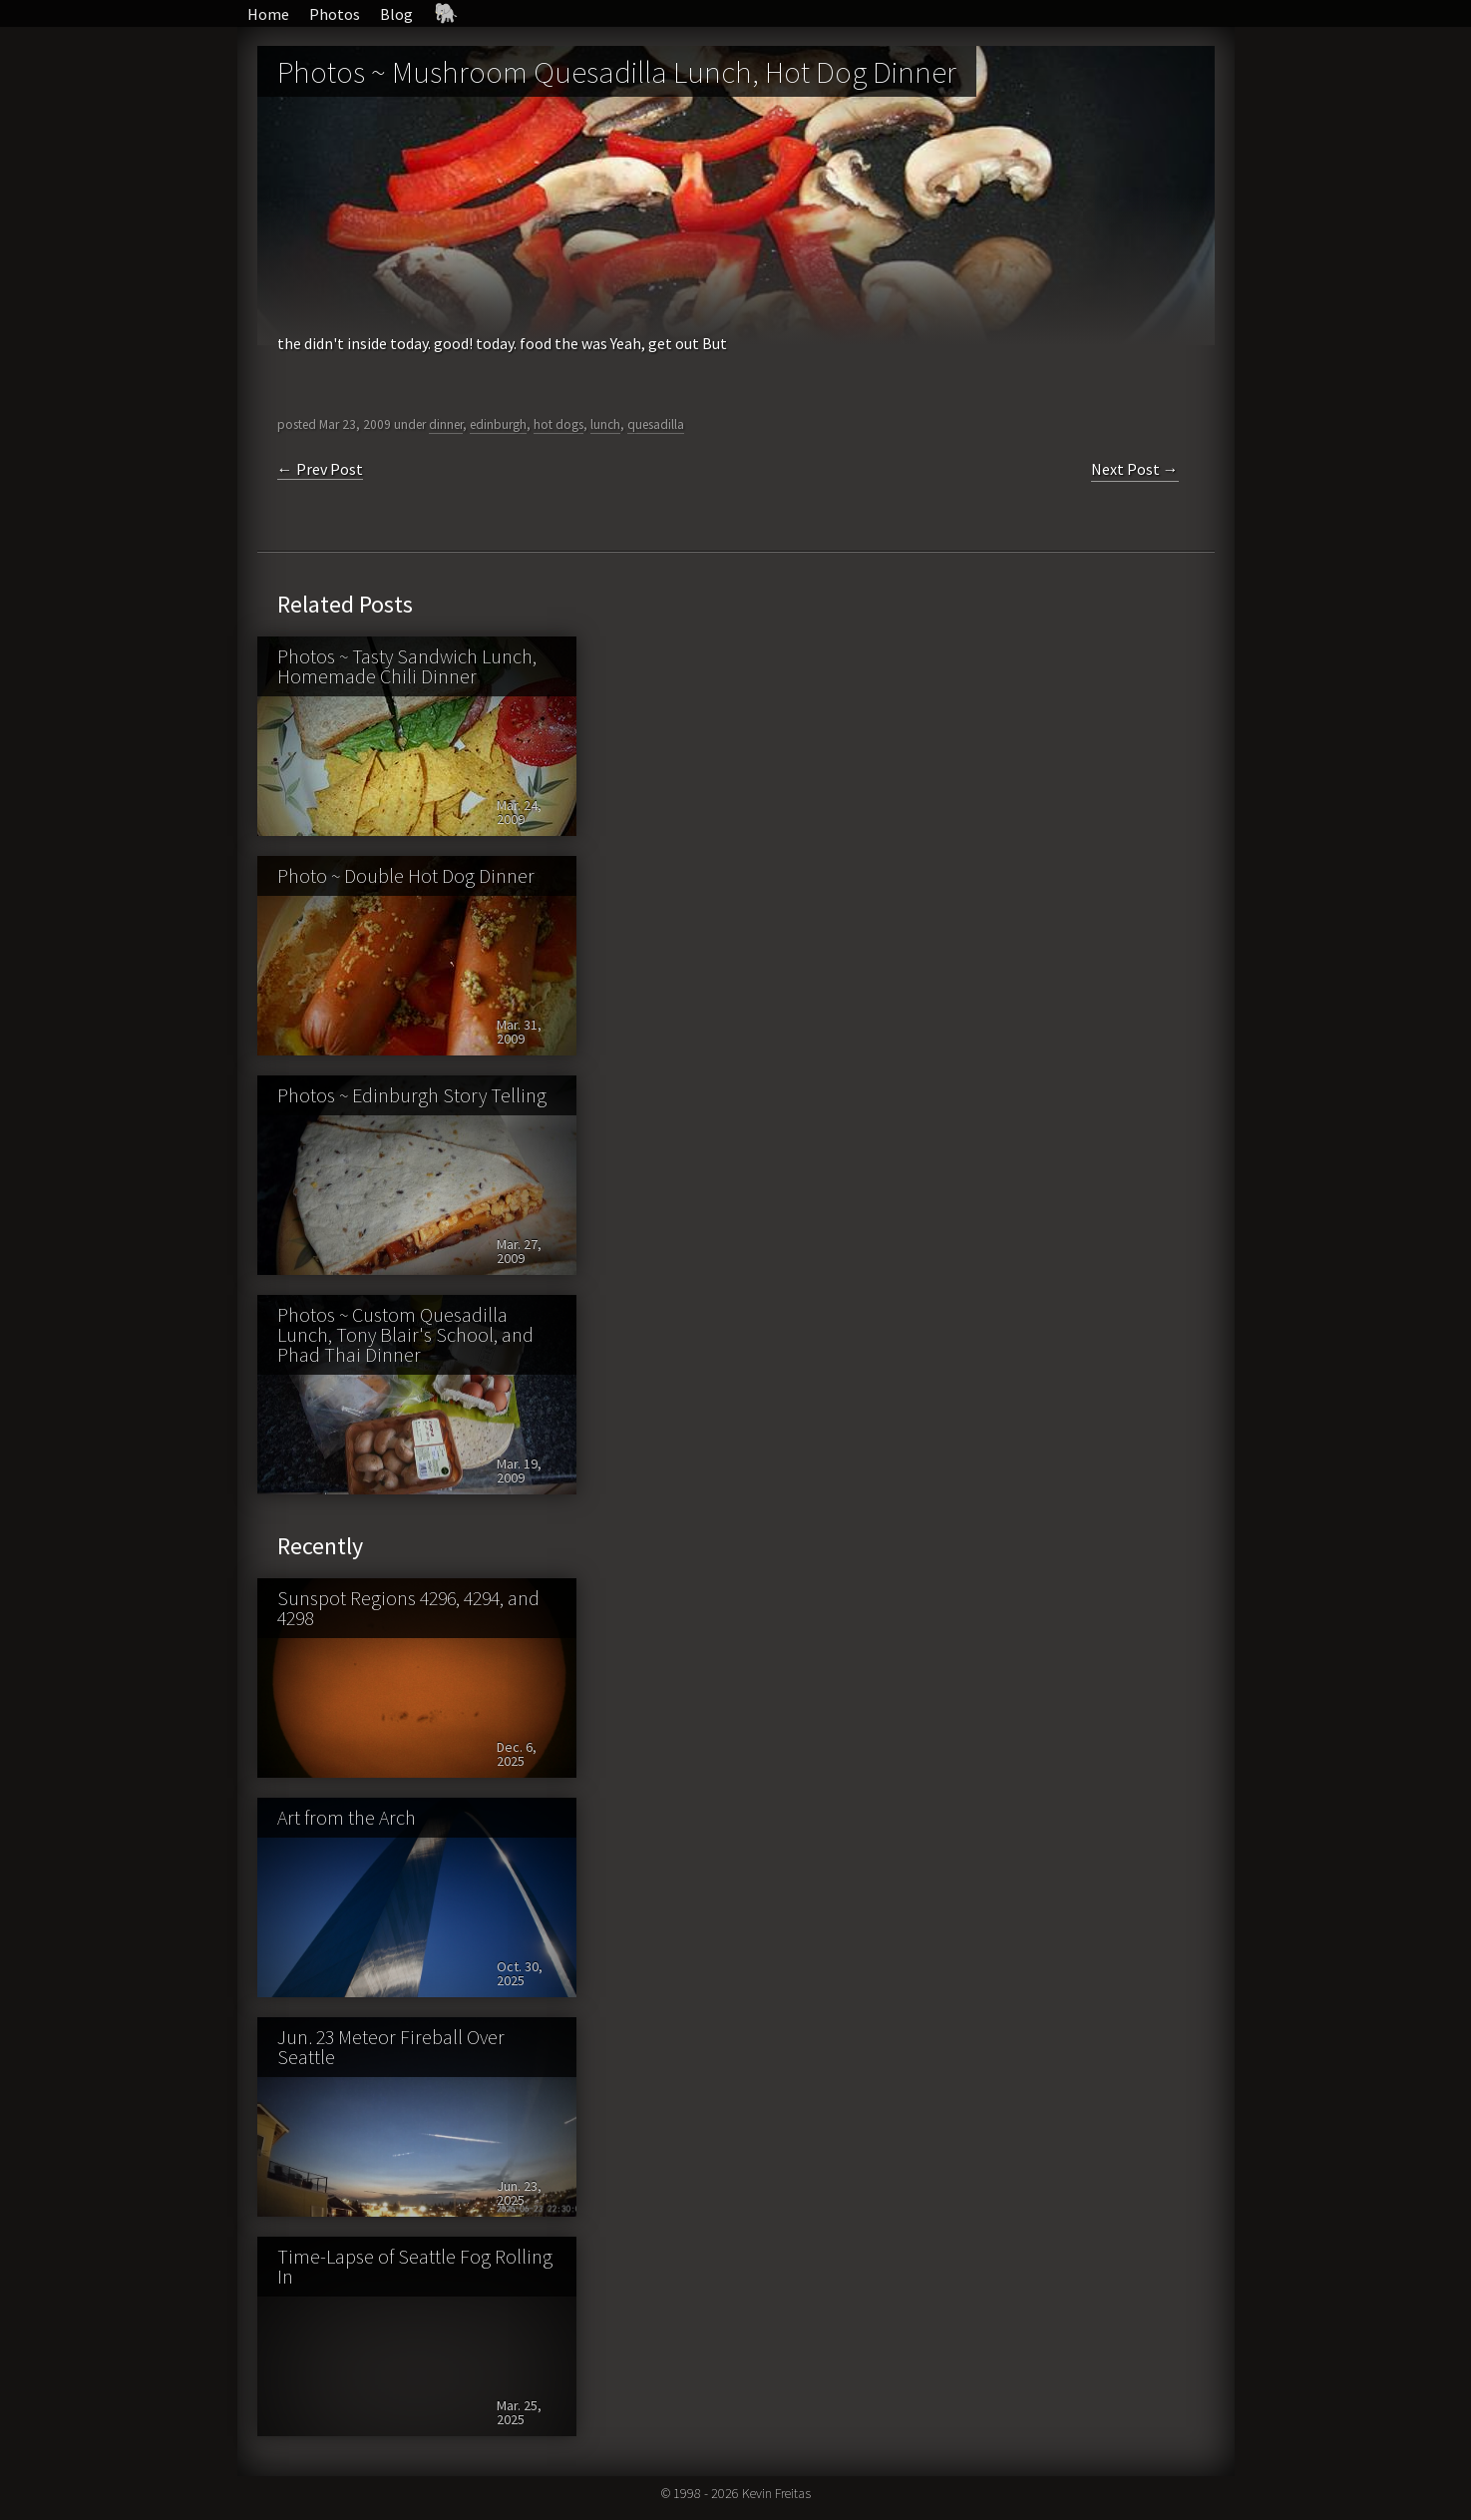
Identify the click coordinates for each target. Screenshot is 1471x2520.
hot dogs (558, 424)
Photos (334, 14)
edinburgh (498, 424)
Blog (396, 14)
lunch (605, 424)
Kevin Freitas (776, 2493)
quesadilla (655, 424)
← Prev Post (320, 469)
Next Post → (1135, 469)
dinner (446, 424)
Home (268, 14)
